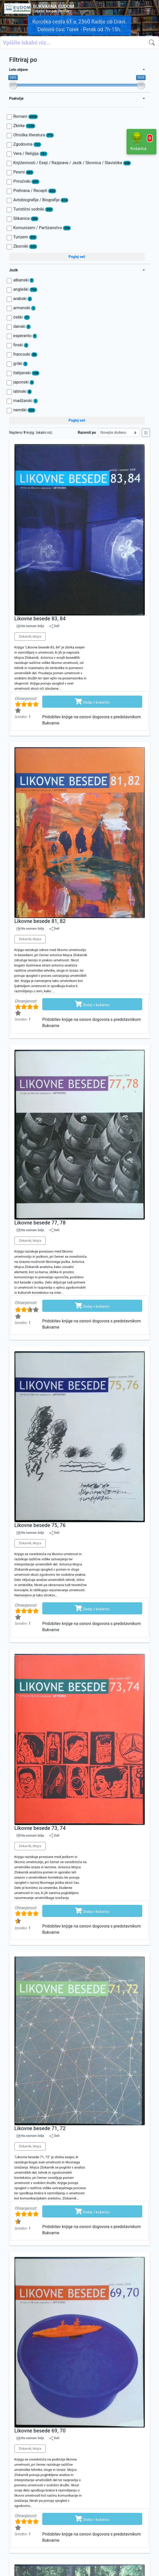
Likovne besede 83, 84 (40, 618)
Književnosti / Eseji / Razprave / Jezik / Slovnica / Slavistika (72, 162)
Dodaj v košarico (92, 701)
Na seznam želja (32, 626)
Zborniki (25, 246)
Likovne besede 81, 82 (40, 921)
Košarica (141, 141)
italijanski (26, 373)
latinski (22, 391)
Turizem (25, 237)
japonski (23, 382)
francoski (25, 354)
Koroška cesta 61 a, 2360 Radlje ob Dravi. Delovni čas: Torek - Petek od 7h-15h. (79, 25)
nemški (24, 410)
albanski (23, 280)
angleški (25, 289)
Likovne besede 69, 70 (40, 2431)
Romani (25, 116)
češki (21, 317)
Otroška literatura (33, 135)
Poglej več (77, 257)
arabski (22, 298)
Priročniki (26, 181)
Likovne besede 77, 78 (40, 1223)
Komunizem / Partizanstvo (42, 227)
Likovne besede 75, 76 (40, 1525)
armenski (24, 308)
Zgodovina (27, 144)
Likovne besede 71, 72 (40, 2128)
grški (20, 363)
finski (20, 345)
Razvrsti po (87, 432)
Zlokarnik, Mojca (30, 636)
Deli (54, 626)
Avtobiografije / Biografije (41, 200)
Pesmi (23, 172)
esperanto (25, 335)
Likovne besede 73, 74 (40, 1828)
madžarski (25, 400)
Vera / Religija (30, 153)
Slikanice (26, 218)
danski (22, 326)
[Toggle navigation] (147, 8)
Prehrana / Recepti (34, 190)
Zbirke (24, 125)
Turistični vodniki (33, 209)
